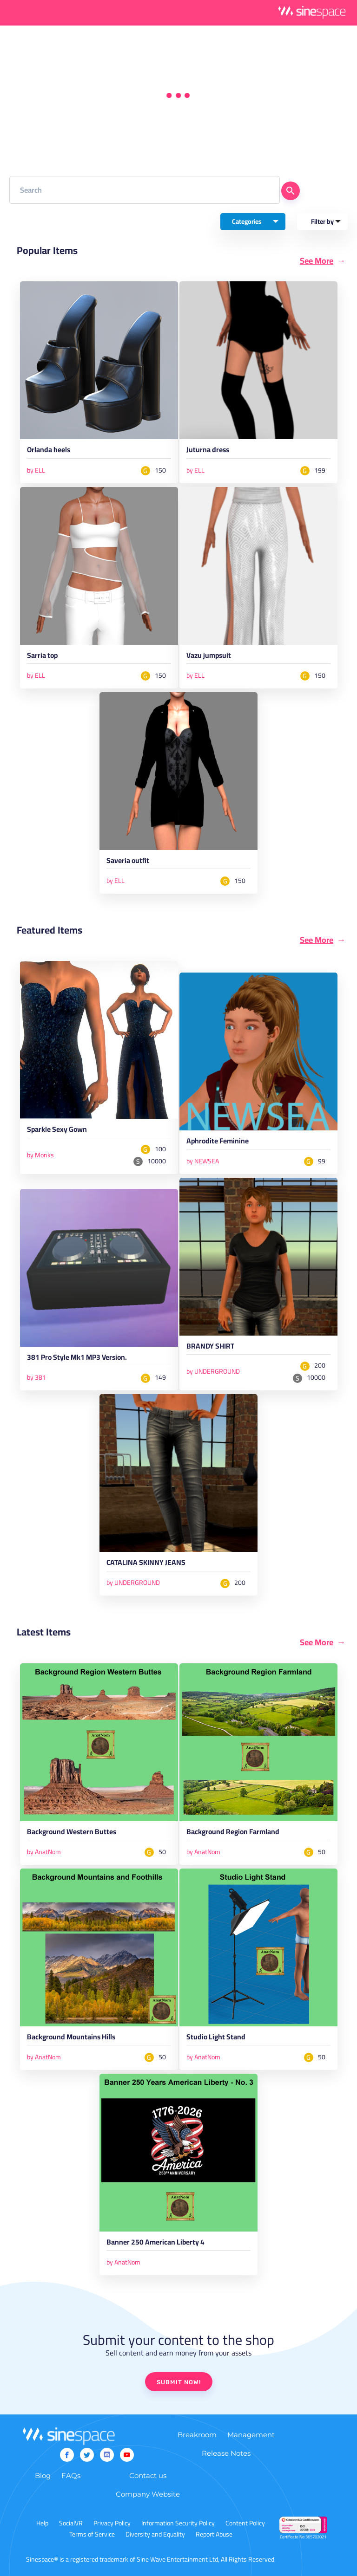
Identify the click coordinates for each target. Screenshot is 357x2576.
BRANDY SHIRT (210, 1348)
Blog (43, 2475)
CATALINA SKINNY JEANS (145, 1564)
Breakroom (197, 2434)
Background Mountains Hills (71, 2038)
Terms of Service (92, 2534)
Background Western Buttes (71, 1833)
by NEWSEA (202, 1161)
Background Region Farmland (232, 1833)
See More (316, 261)
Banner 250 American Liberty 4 (155, 2244)
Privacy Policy (112, 2523)
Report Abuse (214, 2534)
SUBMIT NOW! (179, 2382)
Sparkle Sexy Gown (57, 1131)
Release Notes (226, 2453)
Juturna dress (207, 451)
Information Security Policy (178, 2523)
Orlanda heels (48, 451)
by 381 (36, 1377)
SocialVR (71, 2523)
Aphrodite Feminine (217, 1142)
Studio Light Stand (215, 2038)
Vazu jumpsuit (208, 657)
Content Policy (245, 2523)
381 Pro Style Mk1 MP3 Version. (77, 1359)
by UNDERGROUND (213, 1371)
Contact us (147, 2475)
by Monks (40, 1155)
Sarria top (42, 657)
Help (42, 2523)
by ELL (36, 470)
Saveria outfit (127, 862)
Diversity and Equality (155, 2534)
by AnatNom (44, 1852)
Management (251, 2434)
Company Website (148, 2494)
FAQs (70, 2475)
